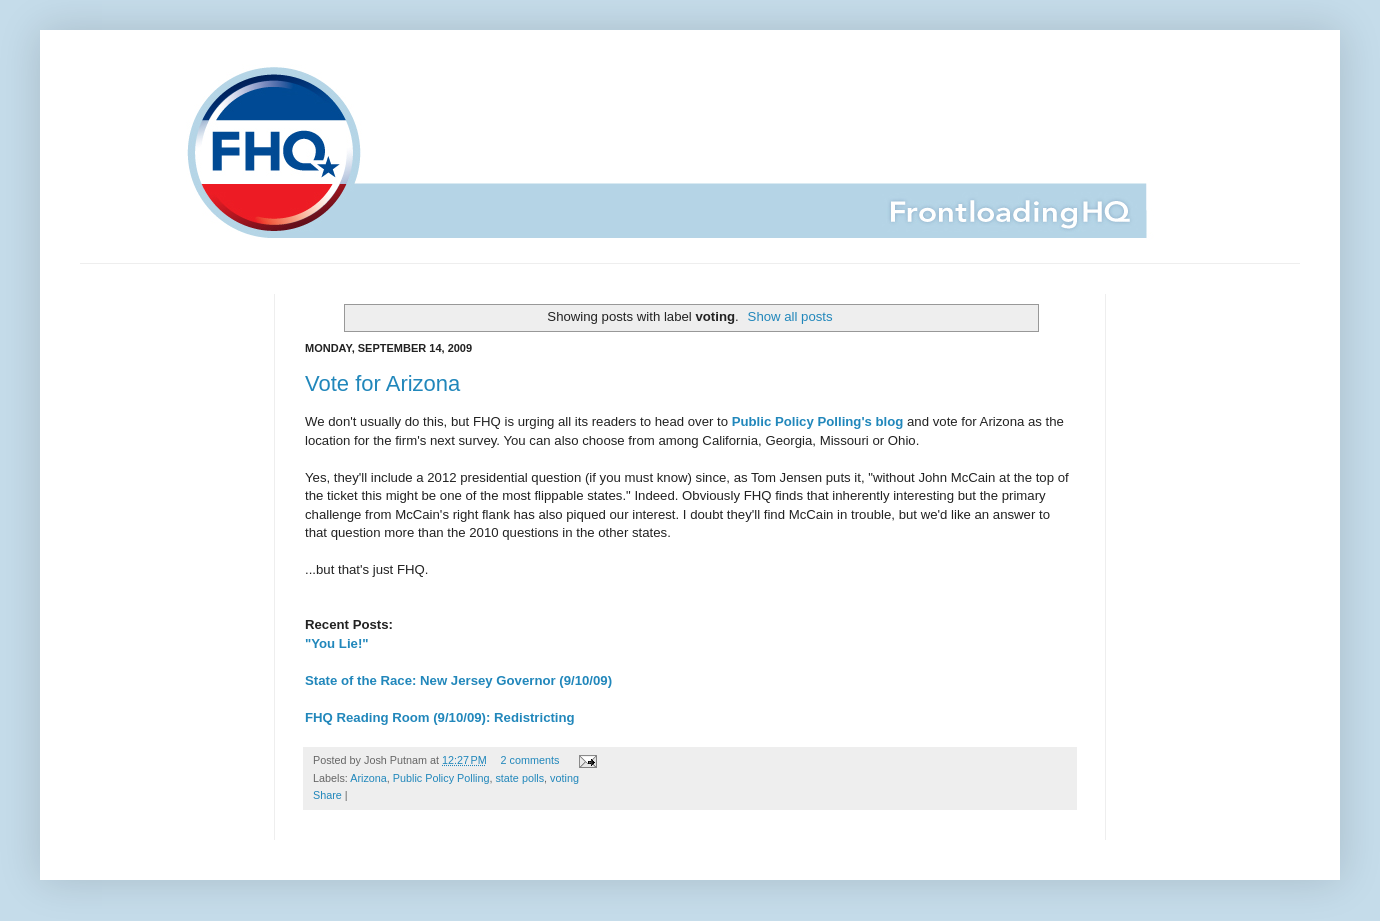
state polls (519, 778)
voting (564, 778)
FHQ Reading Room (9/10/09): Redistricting (440, 717)
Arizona (368, 778)
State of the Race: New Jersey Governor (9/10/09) (458, 680)
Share (327, 795)
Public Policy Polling (441, 778)
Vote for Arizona (382, 383)
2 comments (530, 760)
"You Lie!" (337, 643)
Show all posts (790, 316)
